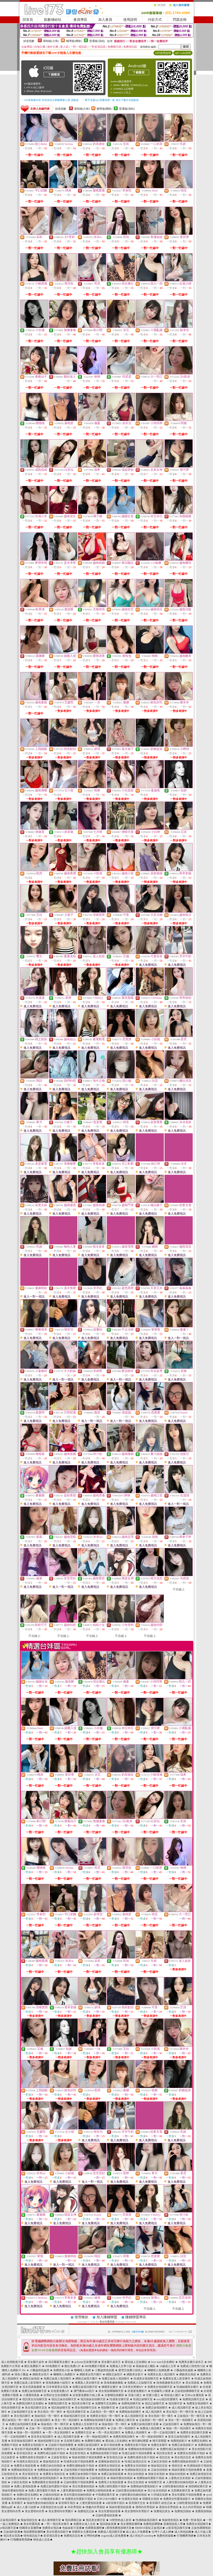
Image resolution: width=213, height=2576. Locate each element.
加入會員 (105, 19)
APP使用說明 (163, 53)
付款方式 (155, 19)
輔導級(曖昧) (74, 41)
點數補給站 (52, 19)
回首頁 (28, 19)
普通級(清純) (97, 41)
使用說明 (130, 19)
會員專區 (80, 19)
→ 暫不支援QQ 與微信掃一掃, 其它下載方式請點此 (110, 100)
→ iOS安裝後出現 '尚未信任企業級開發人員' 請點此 (50, 100)
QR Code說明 (183, 53)
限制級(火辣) (51, 41)
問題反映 (180, 19)
